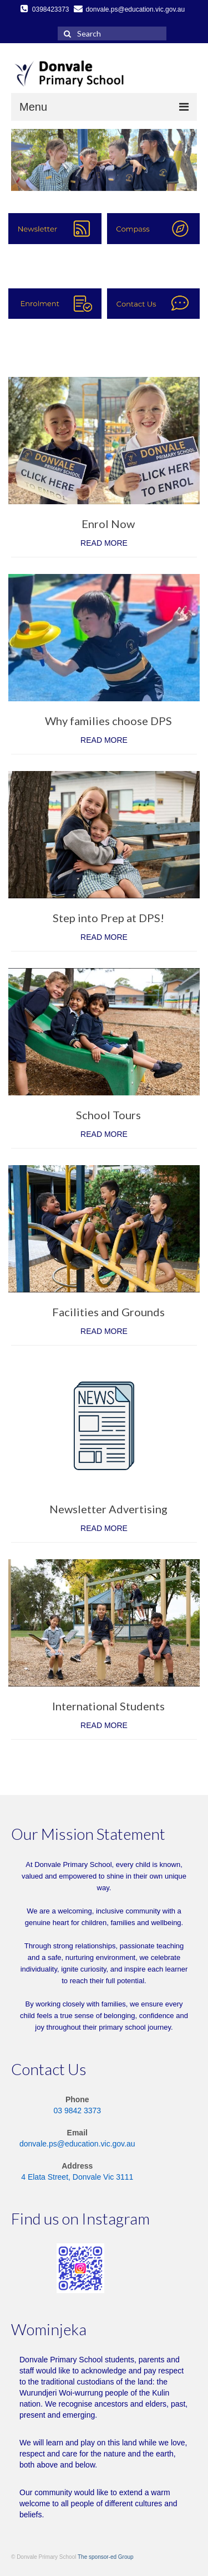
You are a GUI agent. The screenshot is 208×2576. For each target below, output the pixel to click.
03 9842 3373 (77, 2110)
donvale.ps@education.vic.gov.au (77, 2143)
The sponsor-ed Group (106, 2557)
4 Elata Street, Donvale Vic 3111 (77, 2176)
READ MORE (104, 543)
